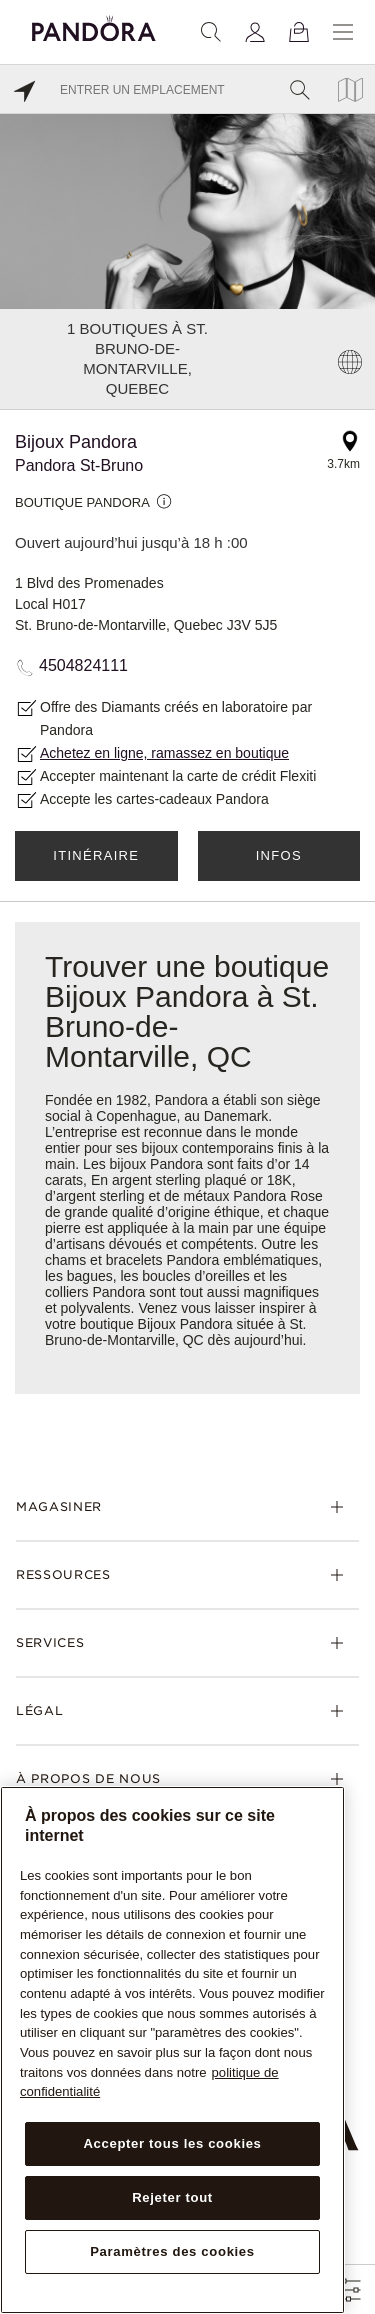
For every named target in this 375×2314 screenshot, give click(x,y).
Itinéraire (96, 855)
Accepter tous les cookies (172, 2143)
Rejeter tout (172, 2197)
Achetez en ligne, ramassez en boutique (164, 753)
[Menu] (343, 32)
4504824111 (83, 665)
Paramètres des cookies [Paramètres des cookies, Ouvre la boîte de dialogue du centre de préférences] (172, 2251)
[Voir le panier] (299, 32)
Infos (279, 855)
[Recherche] (211, 32)
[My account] (255, 32)
